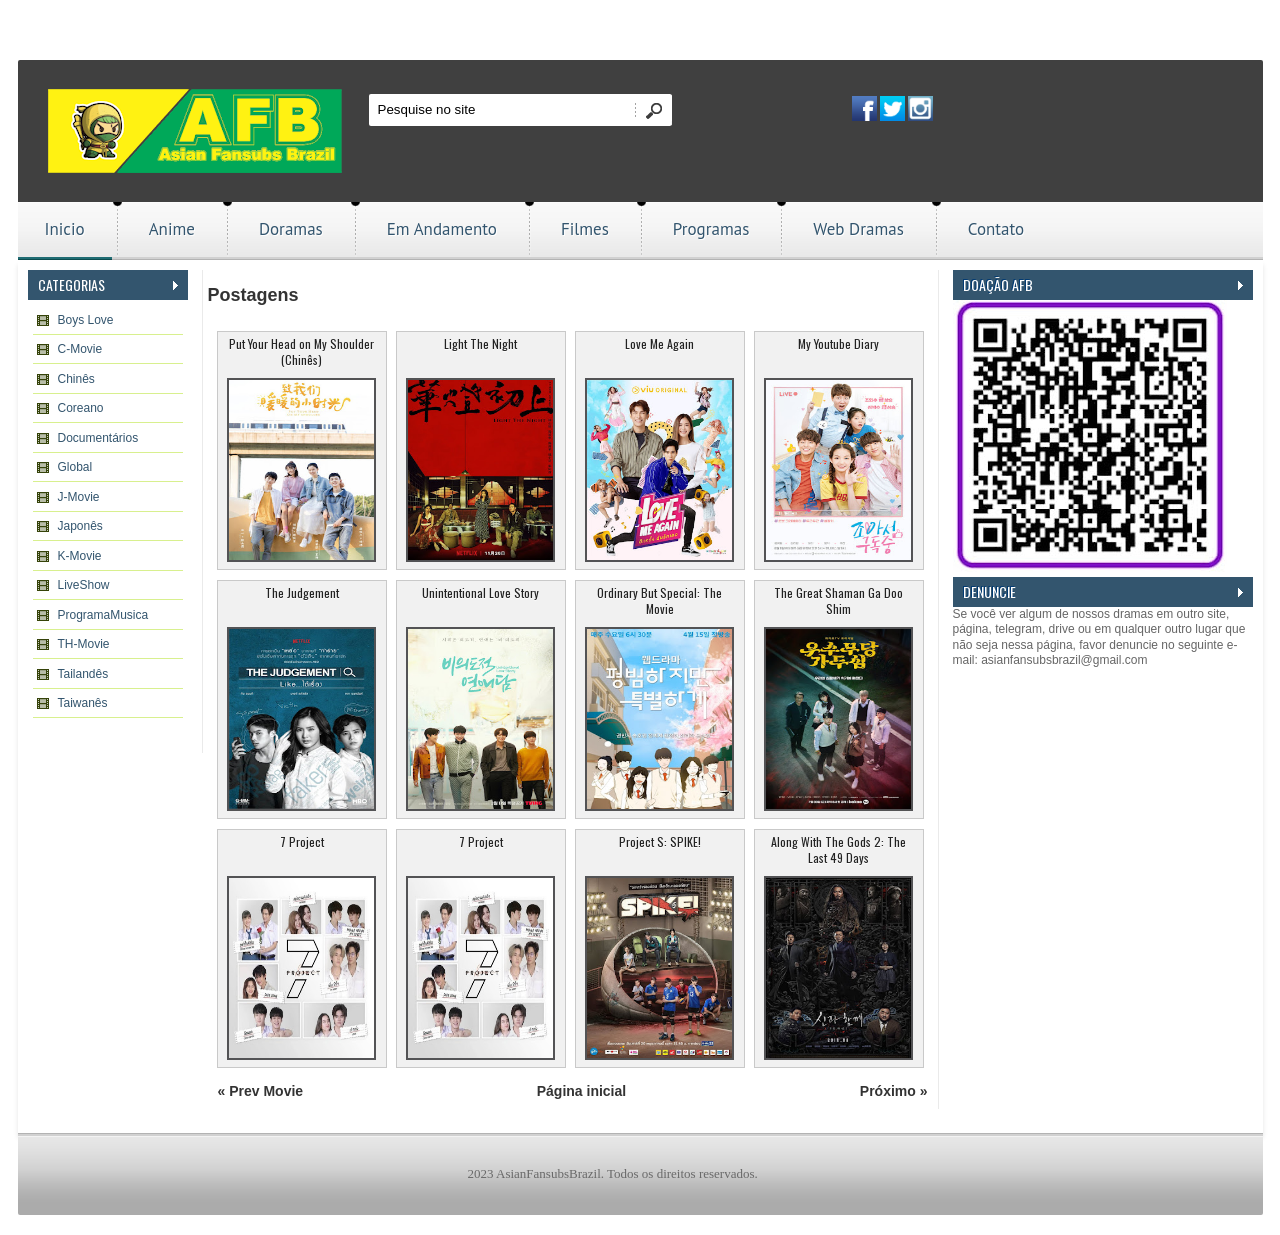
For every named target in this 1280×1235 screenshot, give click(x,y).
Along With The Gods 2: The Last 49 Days (838, 849)
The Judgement (302, 592)
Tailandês (83, 674)
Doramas (291, 229)
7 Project (302, 841)
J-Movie (79, 497)
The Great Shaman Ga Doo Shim (838, 600)
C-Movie (80, 349)
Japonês (80, 526)
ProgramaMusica (103, 615)
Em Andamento (442, 229)
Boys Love (86, 320)
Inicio (65, 229)
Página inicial (581, 1091)
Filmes (585, 229)
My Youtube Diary (838, 343)
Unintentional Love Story (480, 592)
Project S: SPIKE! (660, 841)
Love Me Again (659, 343)
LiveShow (84, 585)
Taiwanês (83, 703)
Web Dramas (858, 229)
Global (75, 467)
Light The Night (480, 343)
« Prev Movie (261, 1091)
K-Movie (80, 556)
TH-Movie (84, 644)
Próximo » (894, 1091)
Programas (711, 229)
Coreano (81, 408)
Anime (172, 229)
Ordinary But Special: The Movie (659, 600)
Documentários (98, 438)
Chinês (76, 379)
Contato (996, 229)
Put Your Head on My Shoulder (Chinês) (301, 351)
